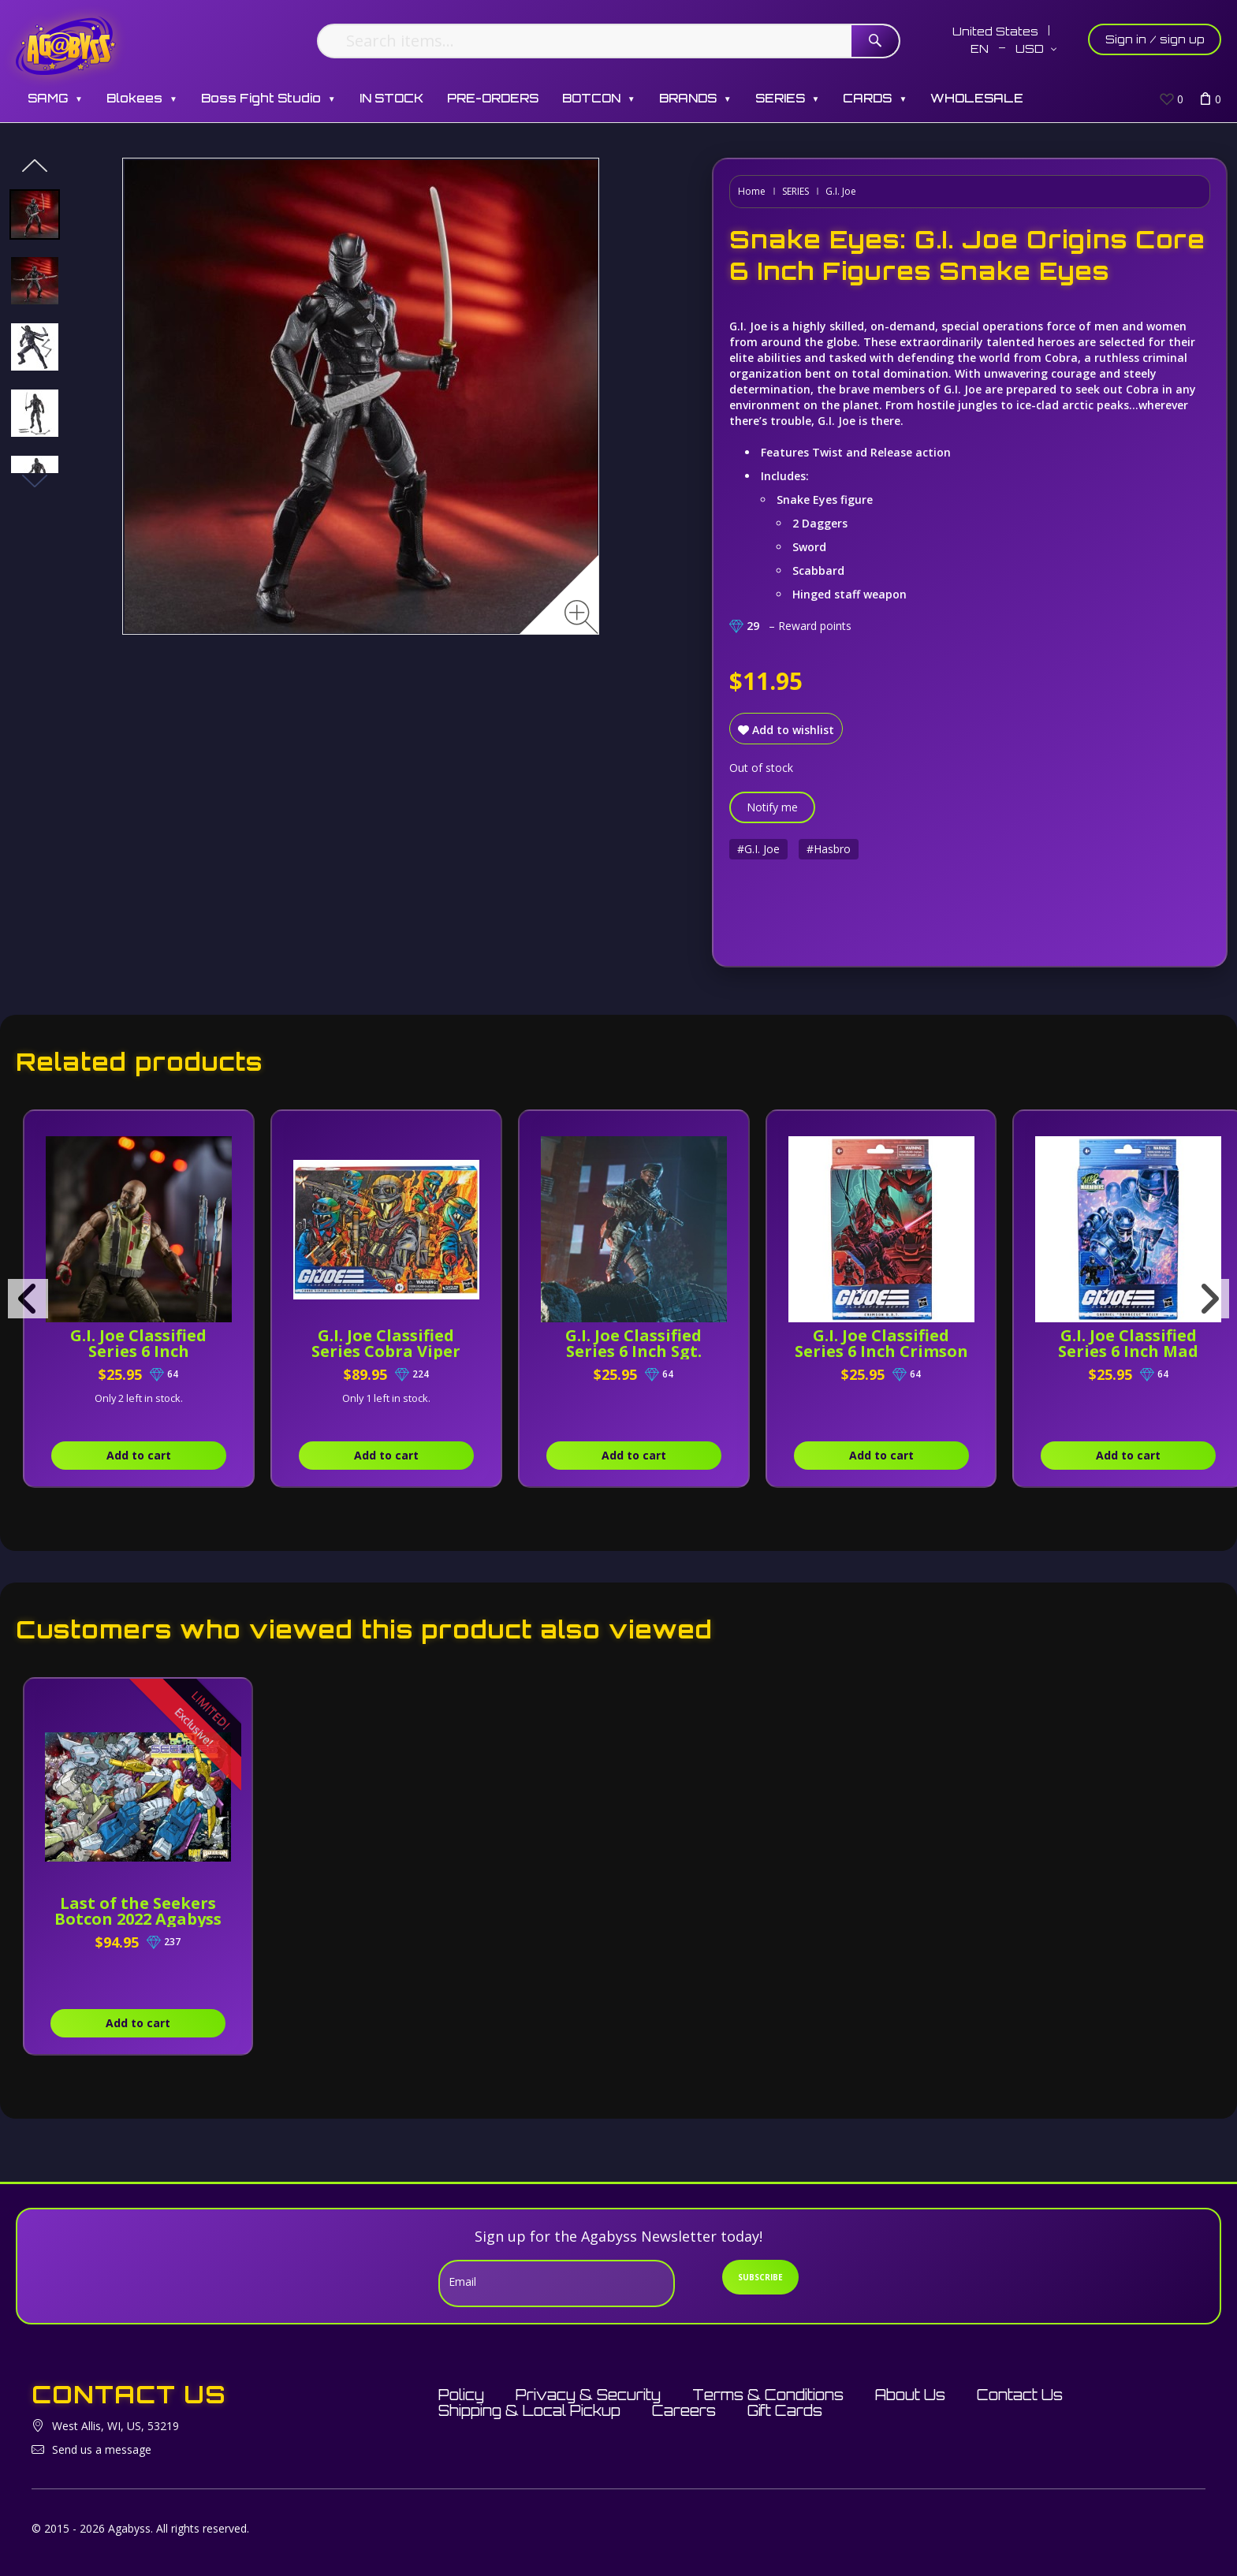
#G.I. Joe (758, 848)
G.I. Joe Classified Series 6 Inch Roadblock (144, 1351)
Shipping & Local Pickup (529, 2410)
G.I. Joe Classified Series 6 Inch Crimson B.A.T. (920, 1351)
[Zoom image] (581, 617)
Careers (684, 2410)
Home (752, 191)
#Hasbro (829, 848)
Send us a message (101, 2449)
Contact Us (1020, 2395)
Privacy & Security (588, 2395)
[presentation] (28, 1298)
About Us (910, 2395)
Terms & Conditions (768, 2395)
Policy (461, 2395)
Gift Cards (784, 2410)
